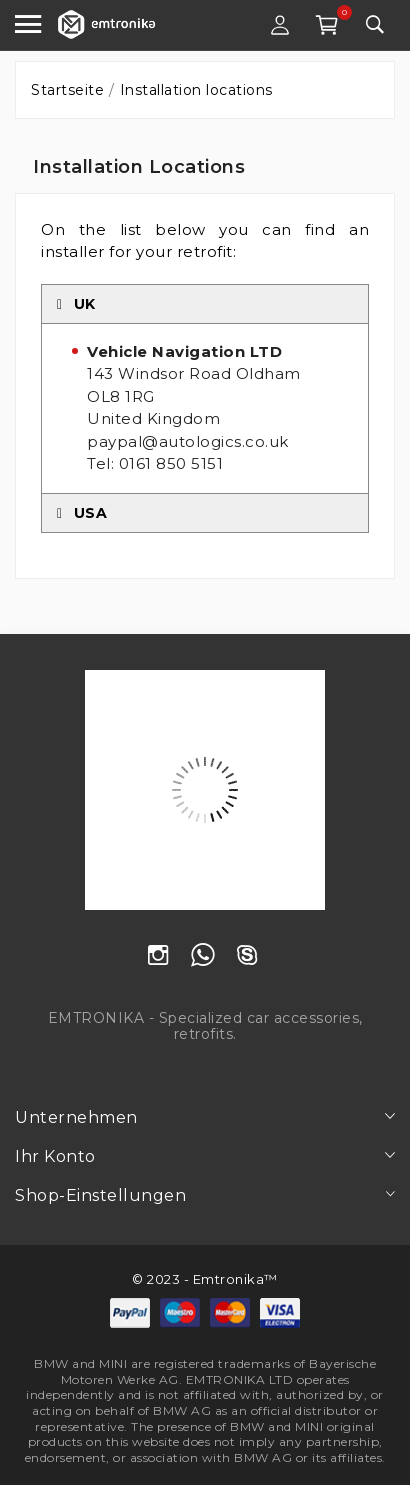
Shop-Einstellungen (100, 1195)
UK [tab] (76, 304)
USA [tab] (82, 513)
